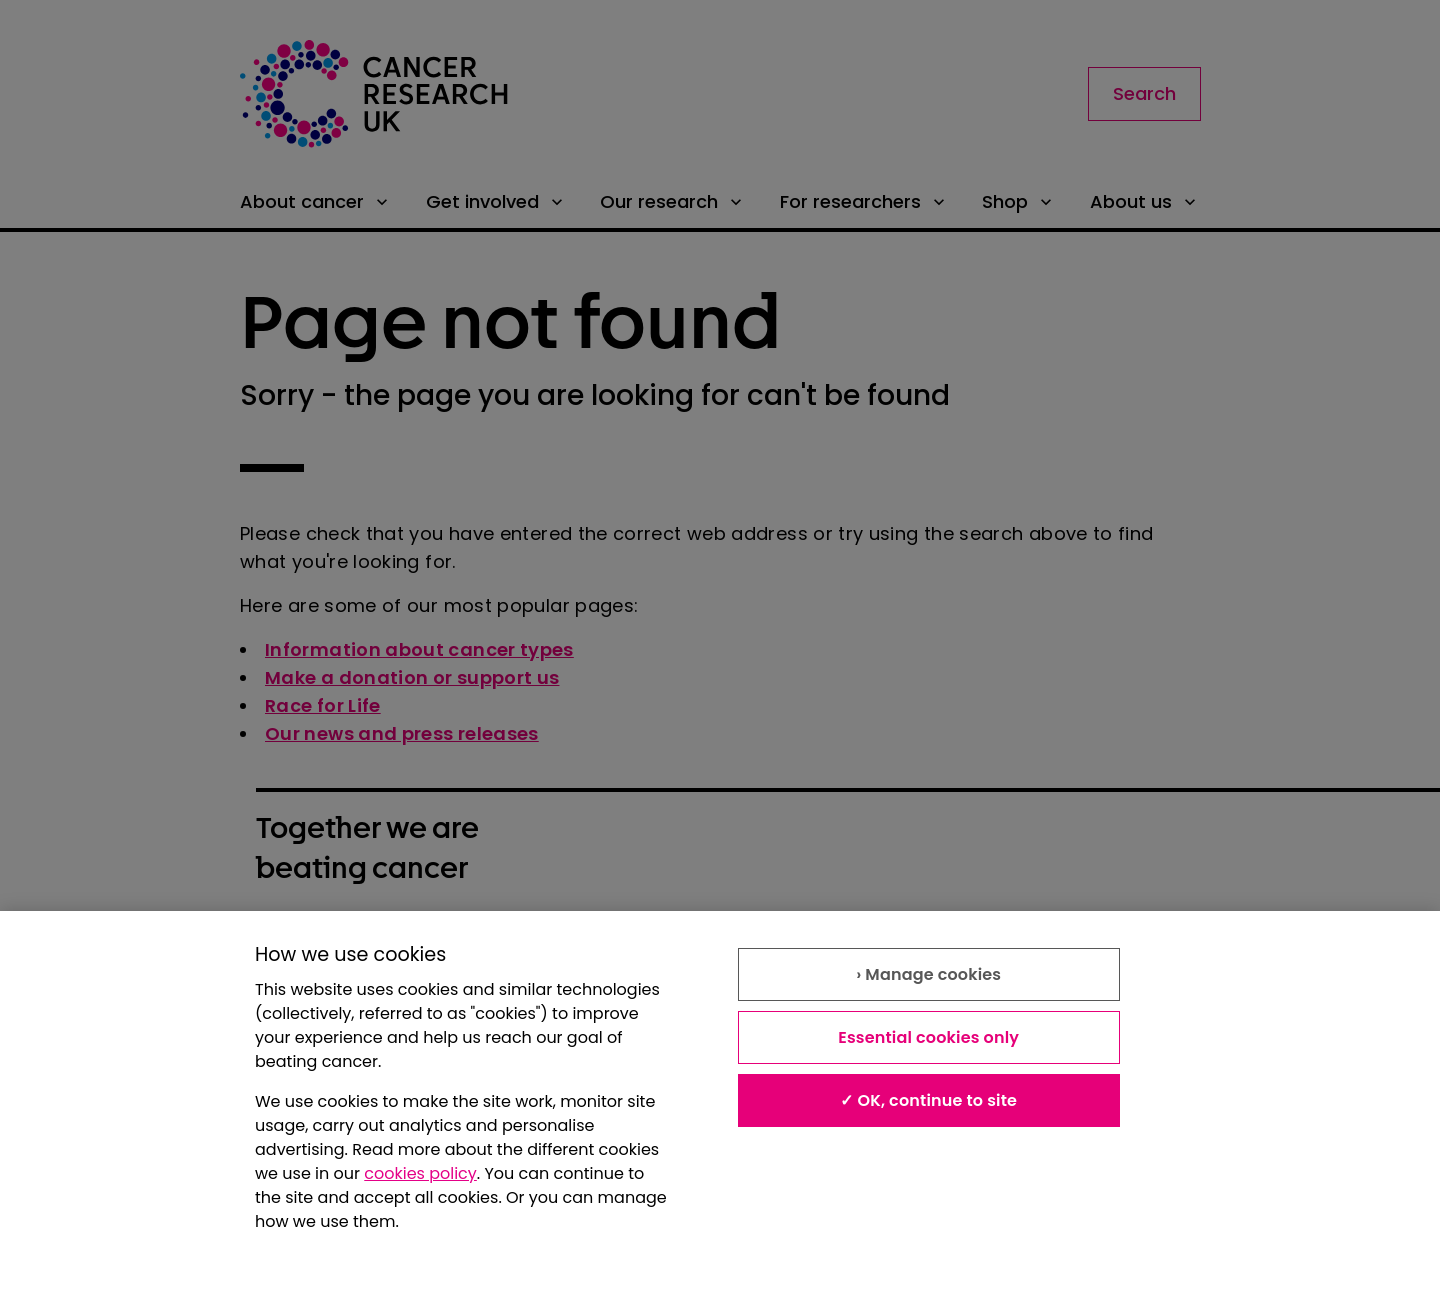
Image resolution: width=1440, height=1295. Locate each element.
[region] (720, 1103)
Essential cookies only (928, 1037)
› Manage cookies (928, 974)
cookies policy (420, 1173)
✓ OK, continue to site (928, 1100)
